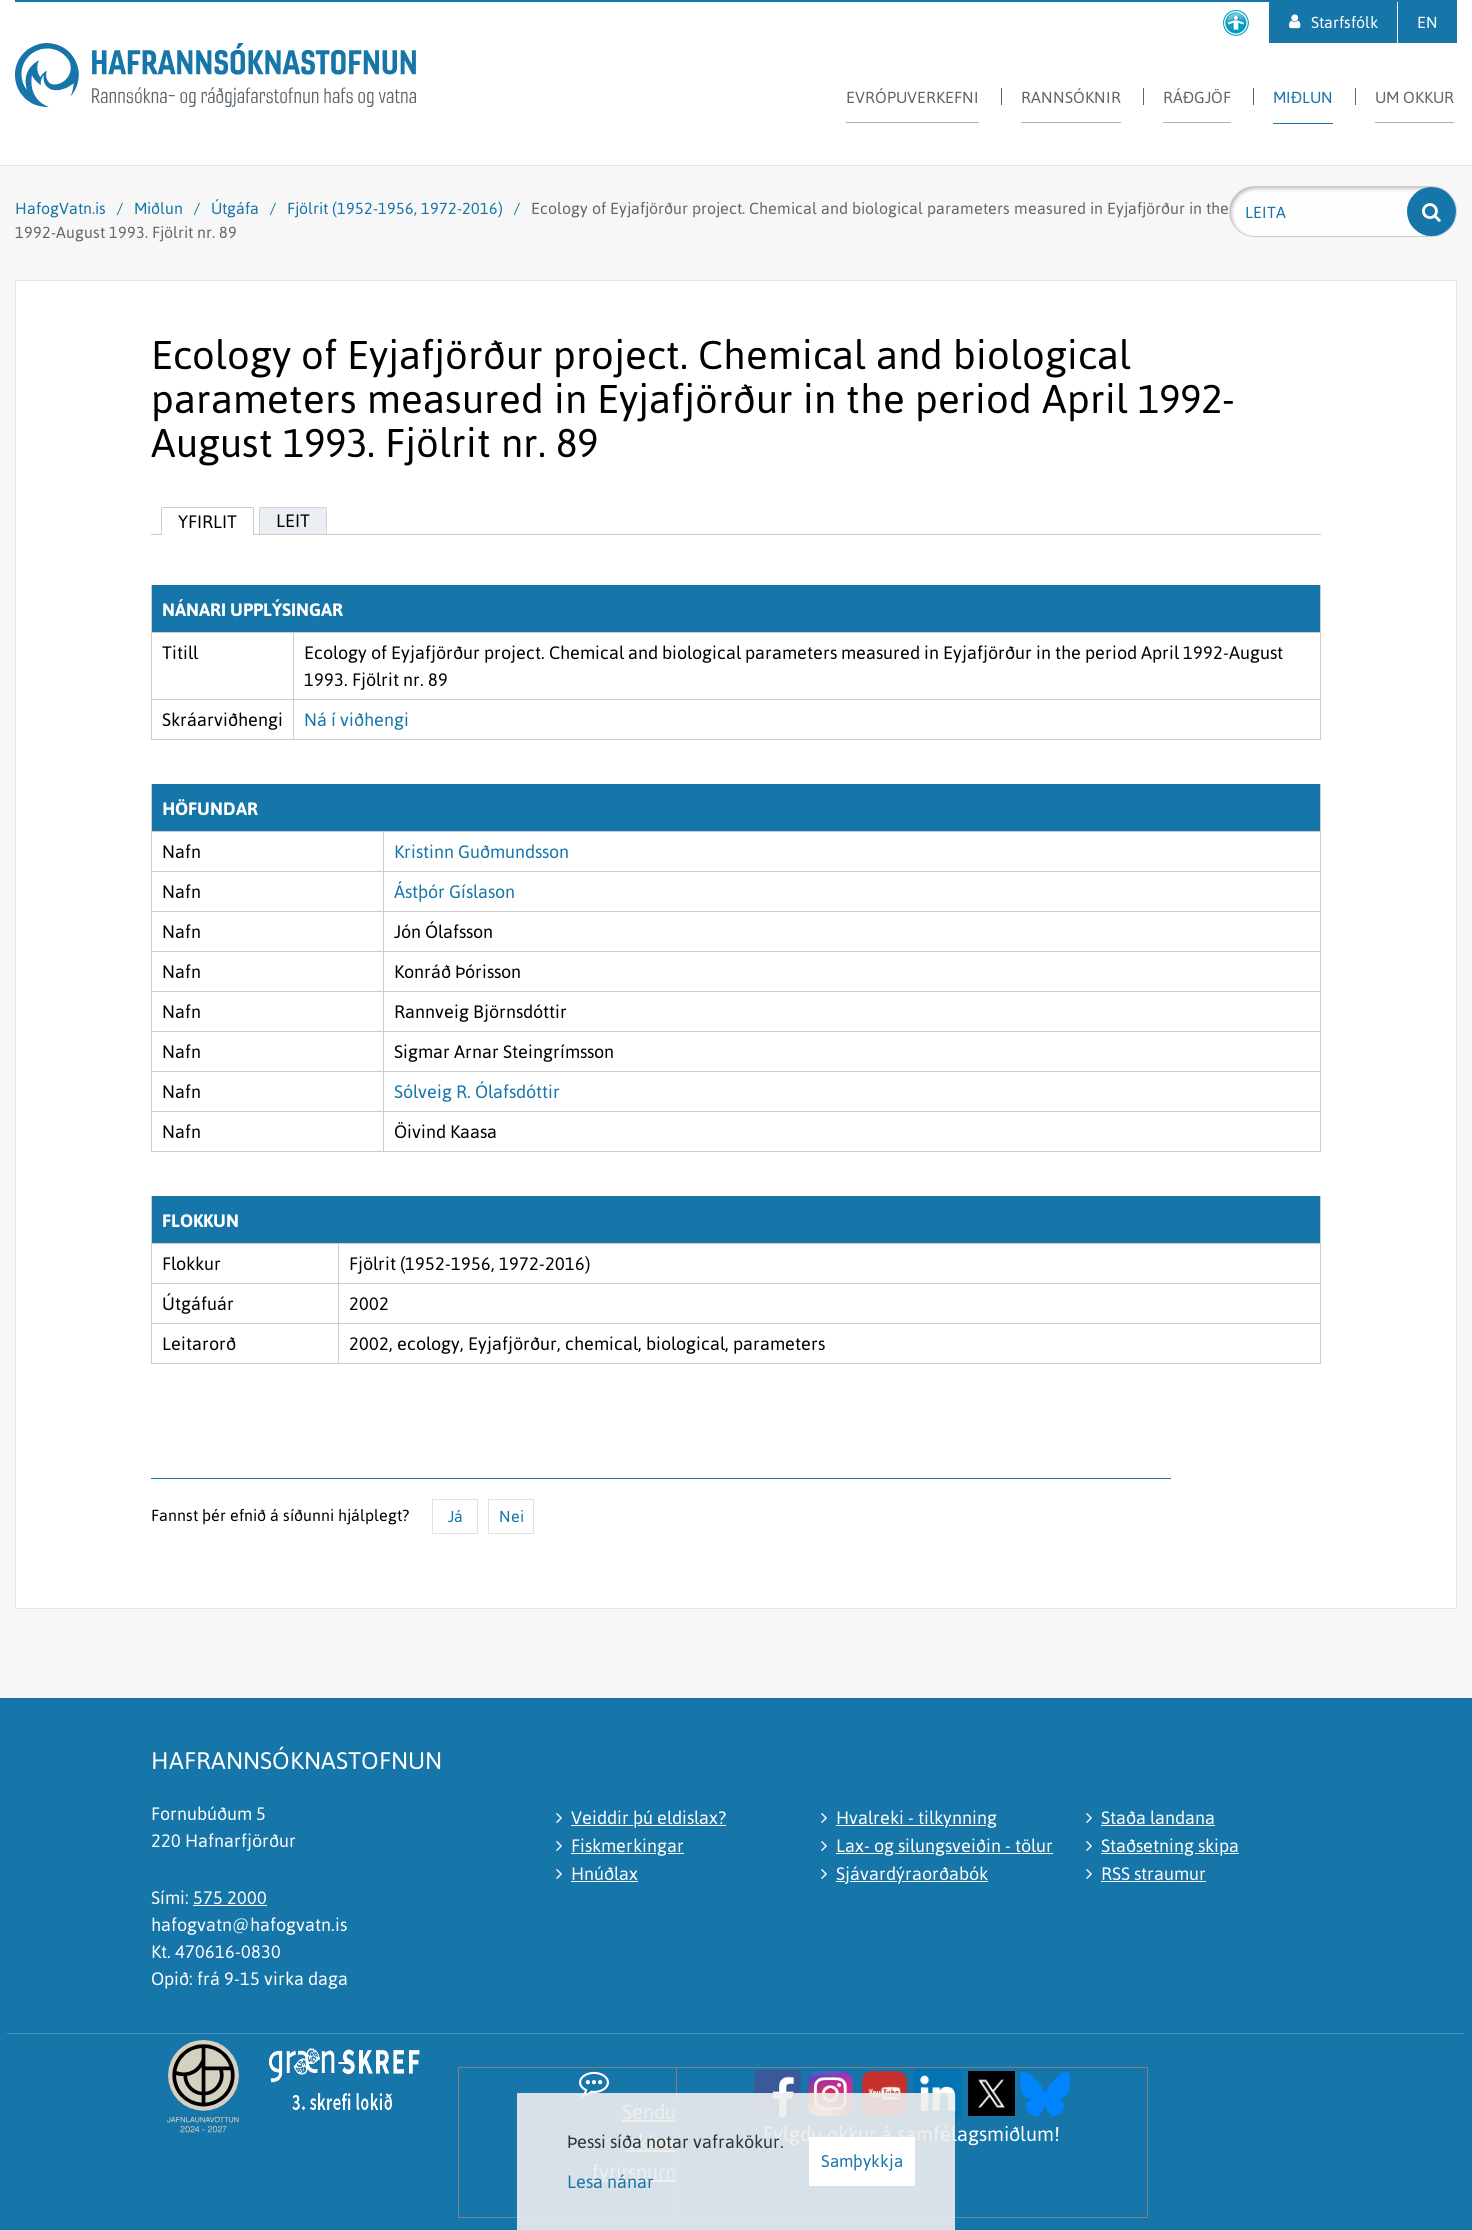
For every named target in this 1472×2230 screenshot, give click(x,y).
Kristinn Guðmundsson (481, 851)
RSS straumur (1153, 1873)
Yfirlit (207, 521)
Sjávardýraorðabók (912, 1873)
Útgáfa (235, 208)
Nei (511, 1516)
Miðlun (158, 208)
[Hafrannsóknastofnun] (215, 78)
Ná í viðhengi (356, 719)
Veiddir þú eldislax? (648, 1817)
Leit (293, 520)
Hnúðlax (604, 1873)
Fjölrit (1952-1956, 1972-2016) (395, 208)
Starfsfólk (1344, 22)
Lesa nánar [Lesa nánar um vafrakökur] (610, 2181)
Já (455, 1516)
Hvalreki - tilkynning (916, 1817)
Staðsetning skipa (1170, 1845)
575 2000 (230, 1897)
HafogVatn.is (60, 208)
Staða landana (1158, 1817)
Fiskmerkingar (627, 1845)
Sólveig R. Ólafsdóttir (477, 1091)
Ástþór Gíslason (454, 891)
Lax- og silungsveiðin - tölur (944, 1845)
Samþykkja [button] (862, 2161)
